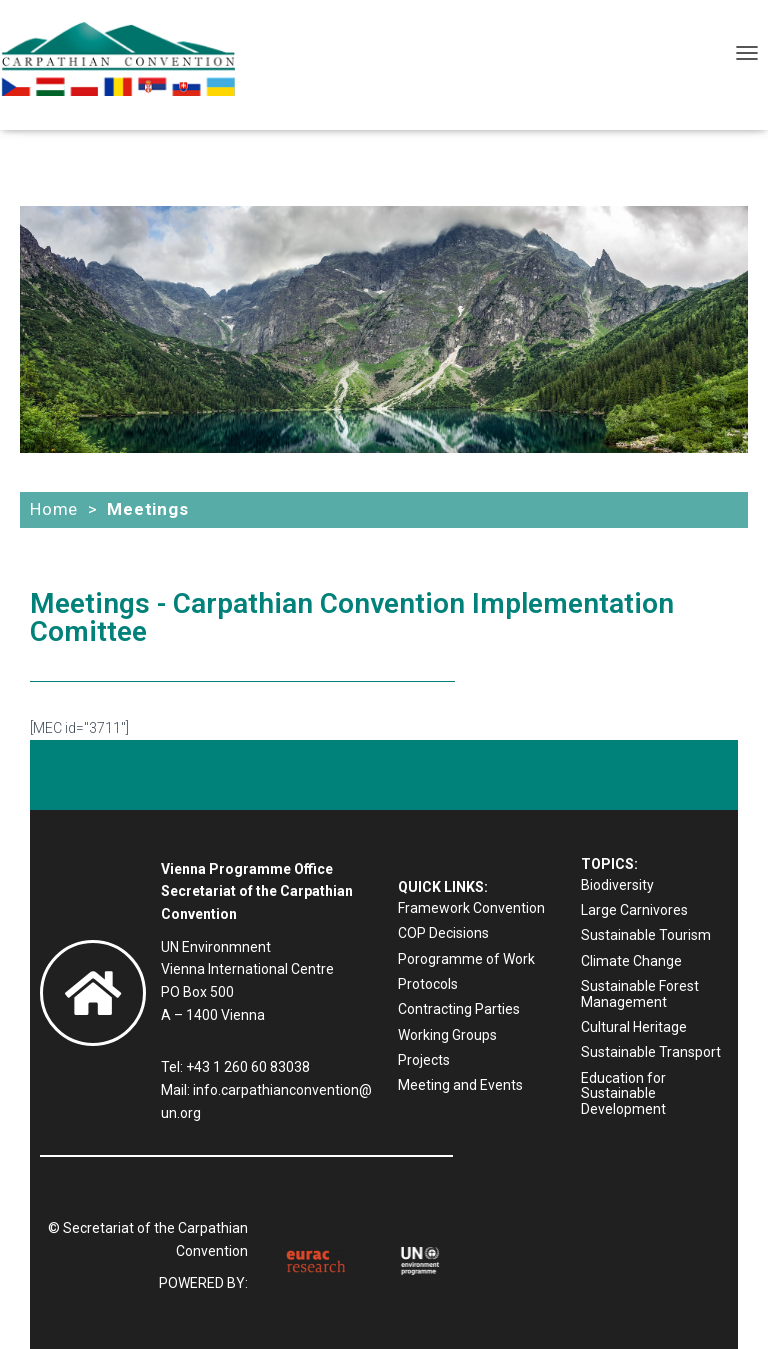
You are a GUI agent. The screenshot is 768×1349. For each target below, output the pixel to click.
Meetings (147, 509)
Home (54, 509)
